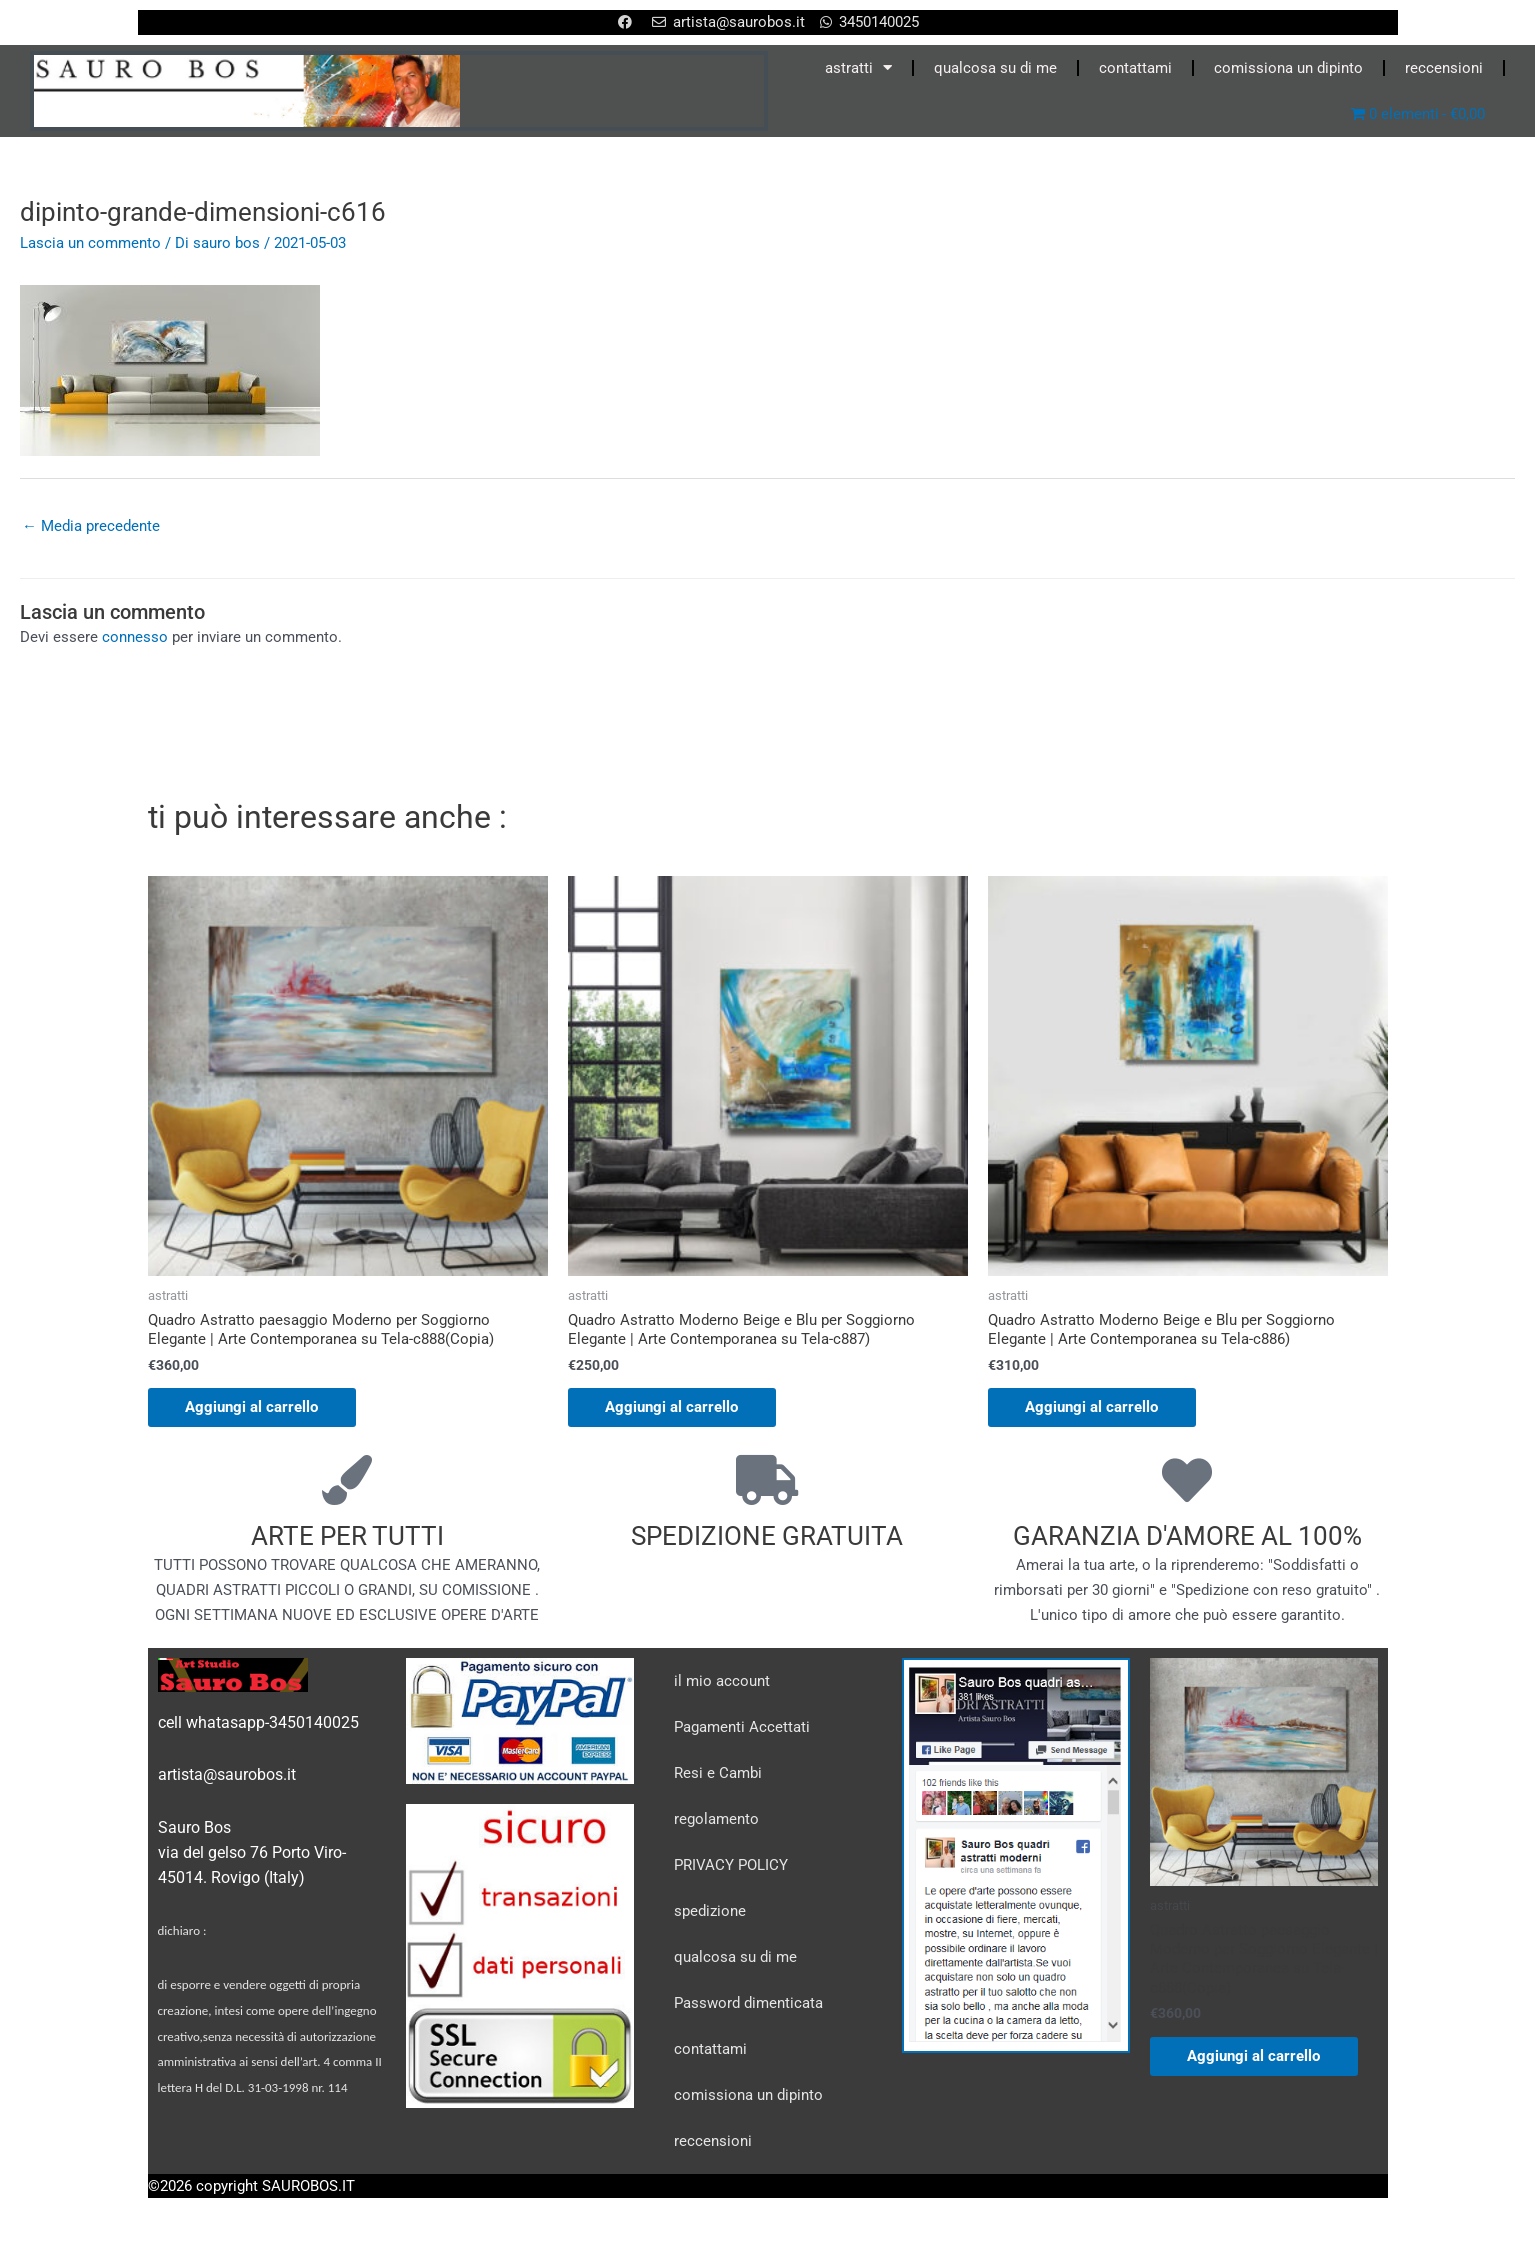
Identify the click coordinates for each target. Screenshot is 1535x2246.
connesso (135, 638)
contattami (1135, 68)
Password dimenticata (748, 2004)
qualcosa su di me (995, 68)
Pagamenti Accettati (742, 1728)
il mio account (722, 1682)
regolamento (716, 1820)
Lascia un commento (90, 243)
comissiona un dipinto (1288, 68)
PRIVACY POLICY (731, 1866)
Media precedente (91, 526)
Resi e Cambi (718, 1774)
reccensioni (1444, 68)
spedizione (710, 1912)
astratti (858, 67)
